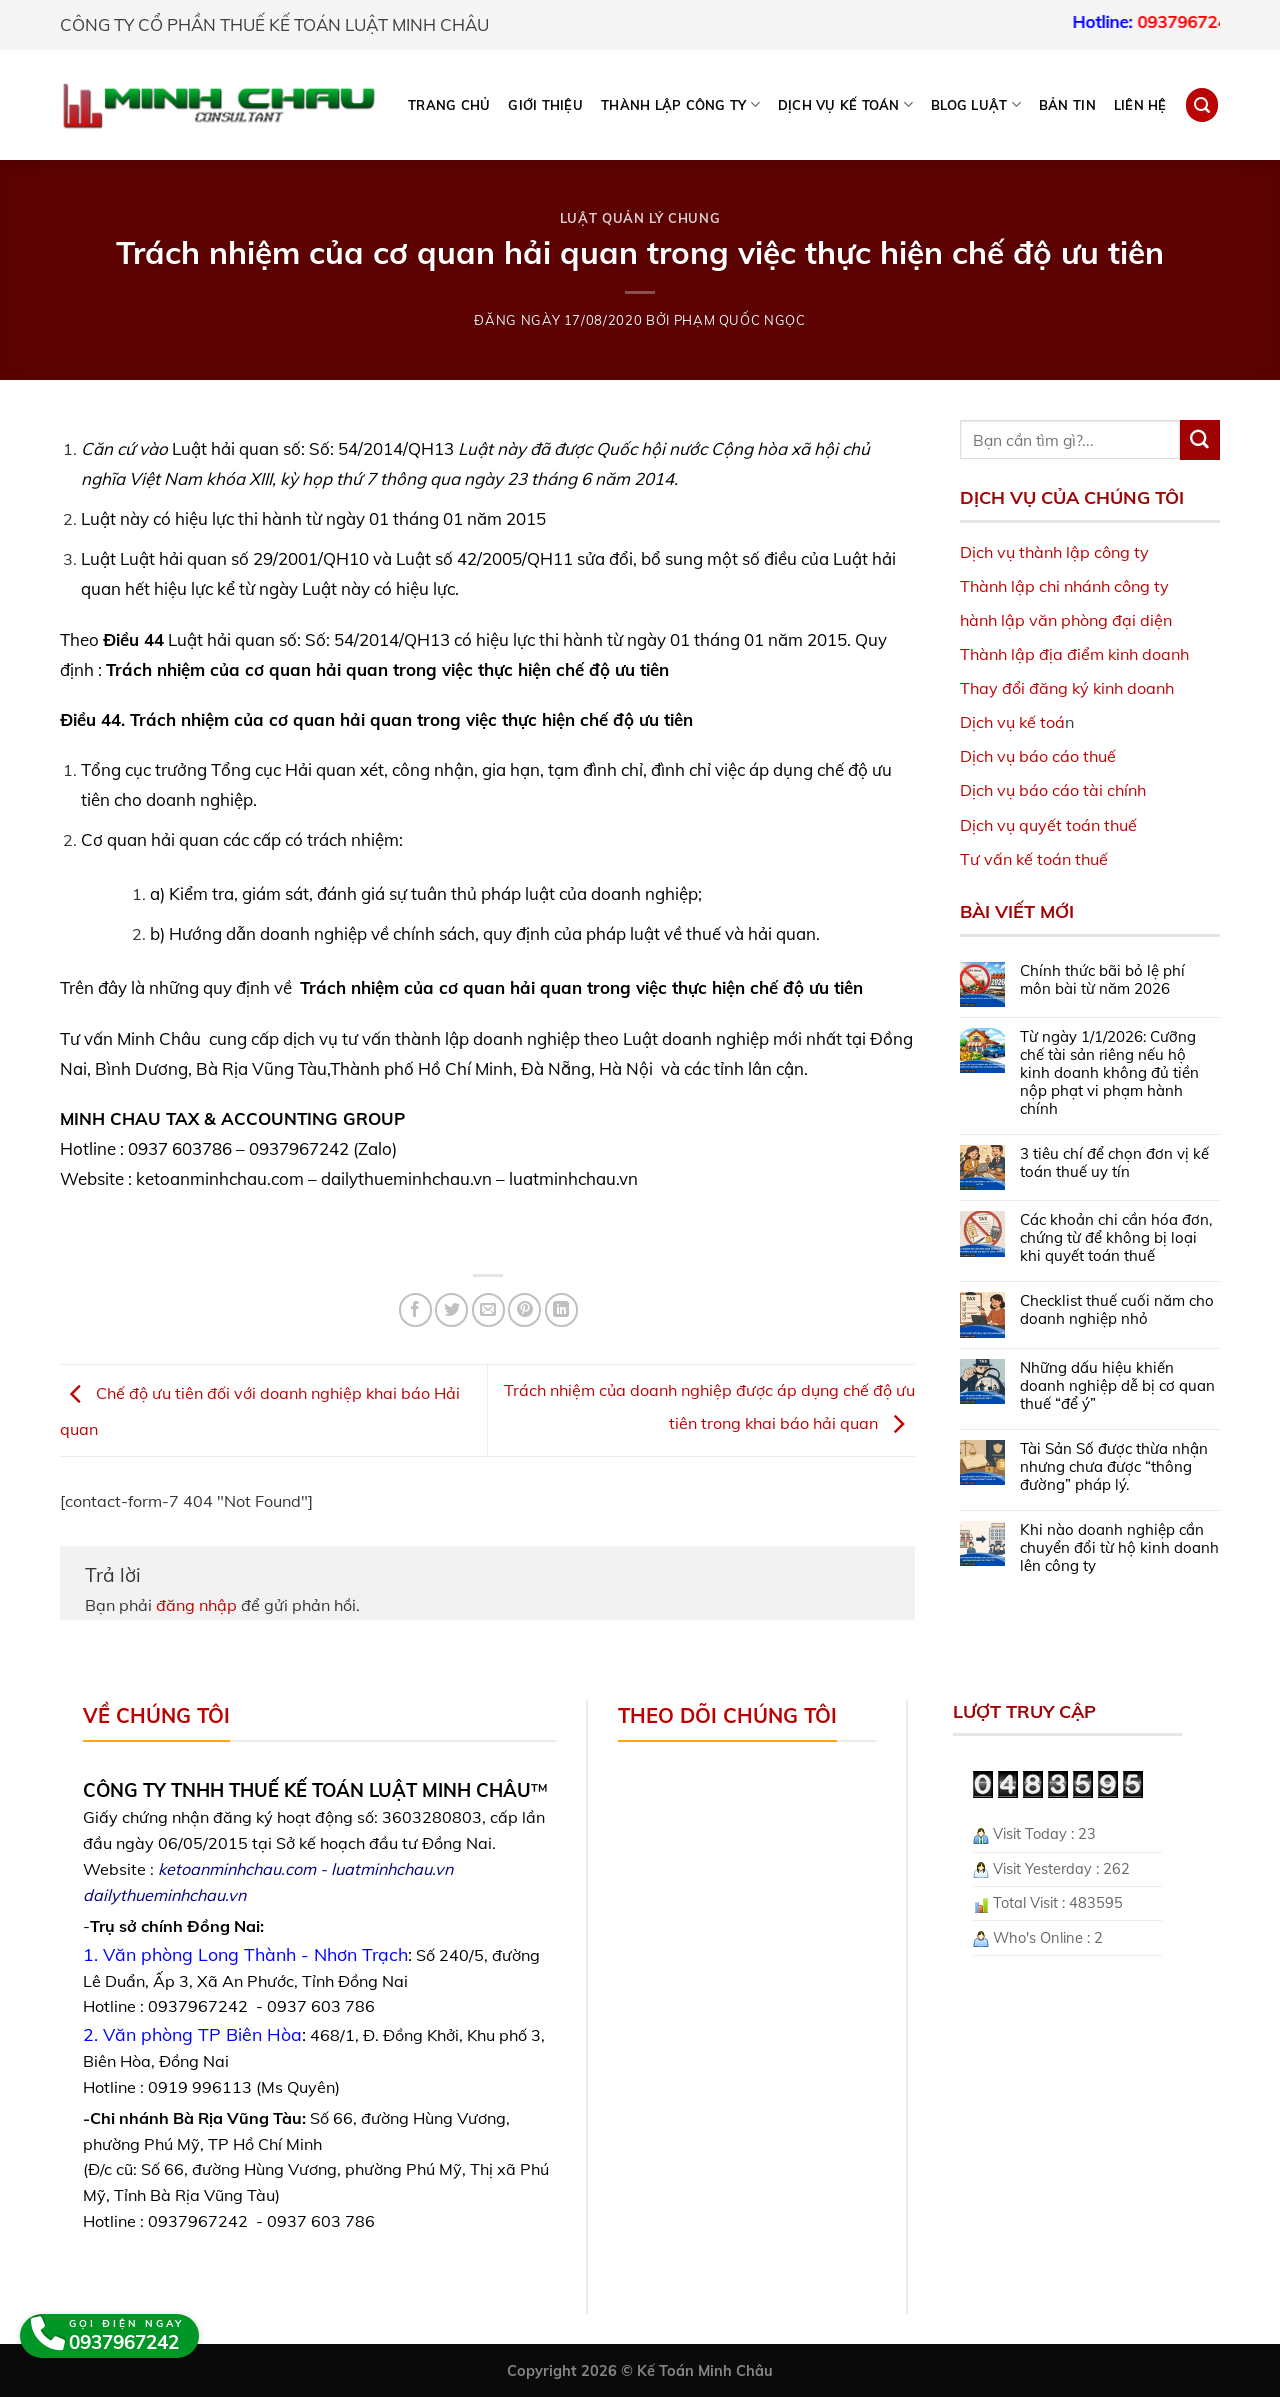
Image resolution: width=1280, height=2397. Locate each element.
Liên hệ (1140, 105)
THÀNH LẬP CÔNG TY (680, 104)
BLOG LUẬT (976, 104)
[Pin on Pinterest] (524, 1309)
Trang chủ (449, 105)
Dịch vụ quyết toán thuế (1048, 825)
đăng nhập (196, 1605)
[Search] (1202, 104)
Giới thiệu (545, 105)
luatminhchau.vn (392, 1869)
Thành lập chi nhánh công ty (1064, 586)
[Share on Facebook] (415, 1309)
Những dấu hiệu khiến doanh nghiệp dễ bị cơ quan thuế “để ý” (1117, 1386)
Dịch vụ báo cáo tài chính (1053, 790)
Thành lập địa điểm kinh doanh (1074, 654)
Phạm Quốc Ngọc (740, 320)
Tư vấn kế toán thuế (1034, 859)
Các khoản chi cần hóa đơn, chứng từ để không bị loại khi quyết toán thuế (1116, 1238)
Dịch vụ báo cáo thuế (1038, 756)
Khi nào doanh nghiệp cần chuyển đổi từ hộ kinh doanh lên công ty (1119, 1548)
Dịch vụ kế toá (1012, 722)
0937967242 (1211, 21)
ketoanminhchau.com (237, 1869)
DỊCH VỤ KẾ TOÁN (845, 104)
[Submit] (1200, 440)
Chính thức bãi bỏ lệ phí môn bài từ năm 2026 (1102, 980)
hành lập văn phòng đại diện (1066, 620)
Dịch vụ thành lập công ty (1054, 552)
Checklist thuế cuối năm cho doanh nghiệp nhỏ (1117, 1310)
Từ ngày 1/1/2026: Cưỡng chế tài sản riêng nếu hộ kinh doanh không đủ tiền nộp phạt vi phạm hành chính (1109, 1073)
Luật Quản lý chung (640, 218)
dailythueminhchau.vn (164, 1895)
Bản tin (1067, 105)
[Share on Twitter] (451, 1309)
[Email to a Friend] (488, 1309)
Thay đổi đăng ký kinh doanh (1067, 688)
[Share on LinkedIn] (561, 1309)
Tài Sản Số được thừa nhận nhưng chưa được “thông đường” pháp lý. (1114, 1467)
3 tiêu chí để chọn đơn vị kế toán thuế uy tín (1114, 1163)
